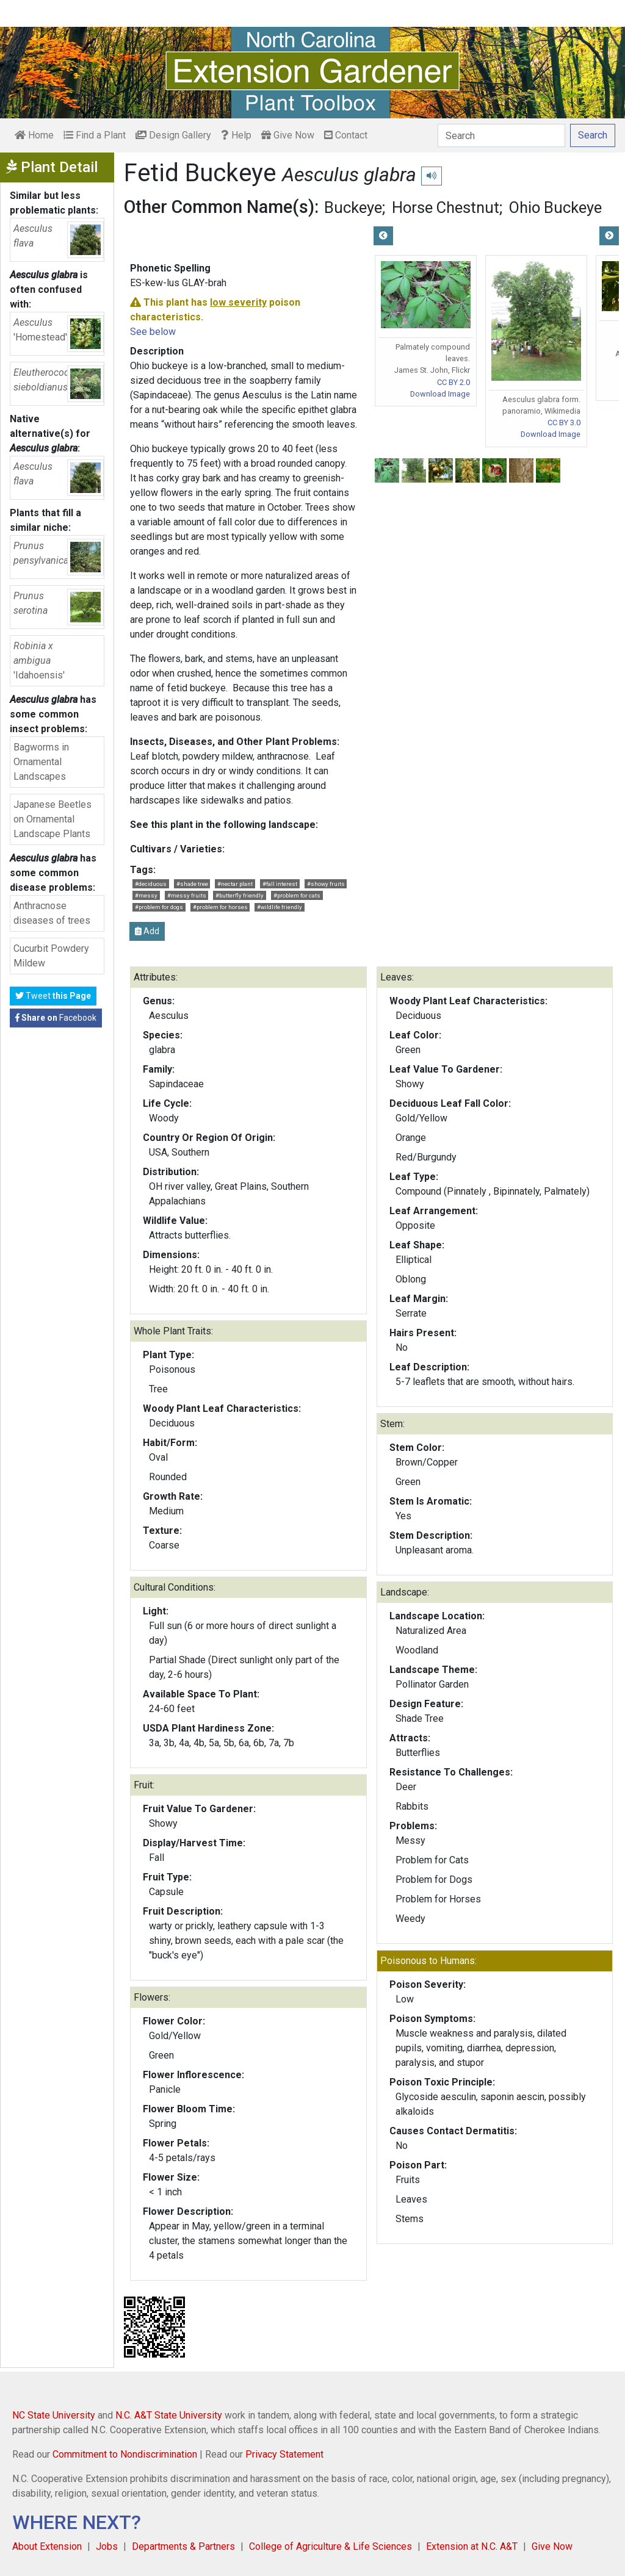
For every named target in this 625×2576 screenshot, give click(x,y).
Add (147, 931)
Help (236, 135)
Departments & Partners (183, 2546)
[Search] (501, 135)
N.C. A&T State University (168, 2415)
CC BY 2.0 (453, 382)
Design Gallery (173, 135)
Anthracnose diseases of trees (51, 913)
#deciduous (151, 883)
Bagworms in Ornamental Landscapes (41, 761)
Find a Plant (94, 135)
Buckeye (353, 207)
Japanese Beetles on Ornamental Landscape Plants (52, 819)
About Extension (47, 2546)
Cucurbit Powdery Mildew (51, 956)
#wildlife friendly (279, 907)
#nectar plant (235, 883)
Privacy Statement (284, 2454)
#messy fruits (186, 895)
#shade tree (192, 883)
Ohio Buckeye (555, 207)
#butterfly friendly (239, 895)
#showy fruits (326, 883)
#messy (146, 895)
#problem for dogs (159, 907)
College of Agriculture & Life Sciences (330, 2546)
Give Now (287, 135)
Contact (345, 135)
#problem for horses (220, 907)
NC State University (53, 2415)
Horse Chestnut (445, 207)
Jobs (107, 2546)
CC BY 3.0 (563, 422)
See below (153, 331)
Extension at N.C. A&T (472, 2546)
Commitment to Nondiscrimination (124, 2454)
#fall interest (279, 883)
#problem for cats (296, 895)
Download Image (440, 393)
